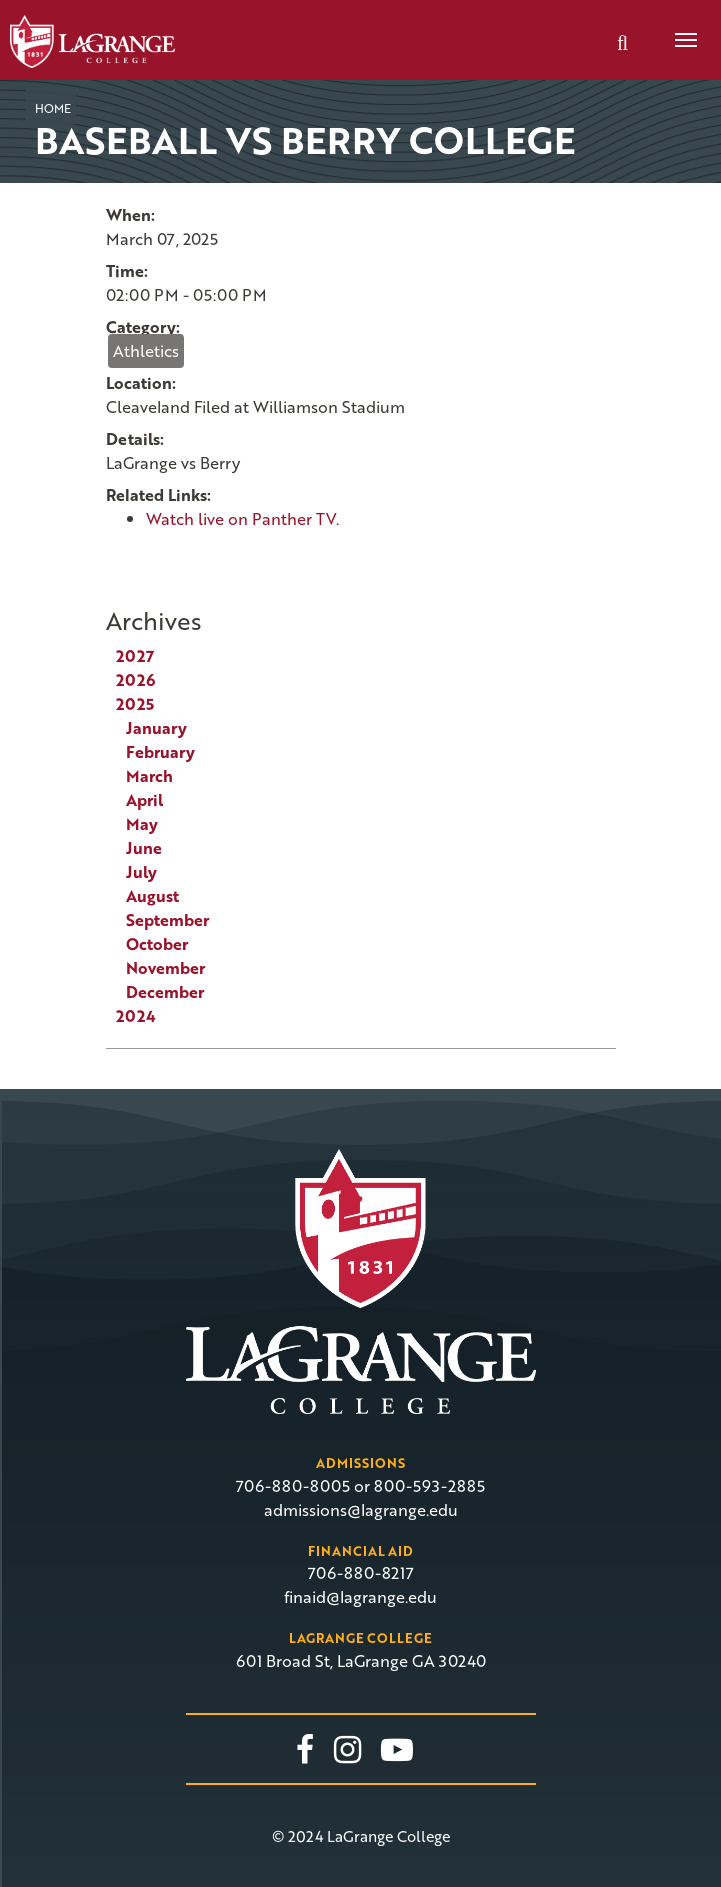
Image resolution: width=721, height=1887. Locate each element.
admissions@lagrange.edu (361, 1510)
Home (53, 108)
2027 (135, 656)
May (142, 824)
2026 (135, 680)
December (165, 992)
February (160, 752)
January (156, 728)
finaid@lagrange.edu (360, 1597)
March (149, 776)
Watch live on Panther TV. (242, 519)
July (141, 872)
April (144, 800)
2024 (136, 1016)
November (165, 968)
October (157, 944)
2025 (135, 704)
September (167, 920)
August (152, 896)
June (144, 848)
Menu (679, 29)
